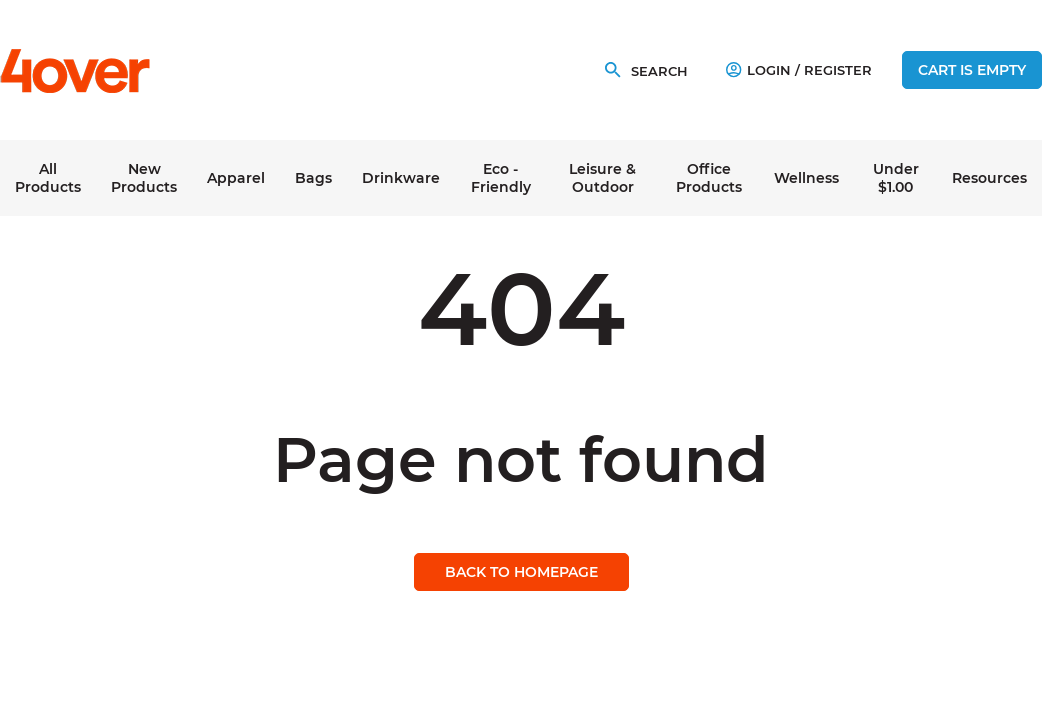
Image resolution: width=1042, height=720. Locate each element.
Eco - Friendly (501, 178)
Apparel (236, 178)
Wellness (806, 178)
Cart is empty (972, 70)
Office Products (709, 178)
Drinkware (401, 178)
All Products (48, 178)
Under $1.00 (896, 178)
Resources (989, 178)
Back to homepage (521, 572)
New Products (144, 178)
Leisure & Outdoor (602, 178)
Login (758, 70)
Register (838, 70)
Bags (313, 178)
